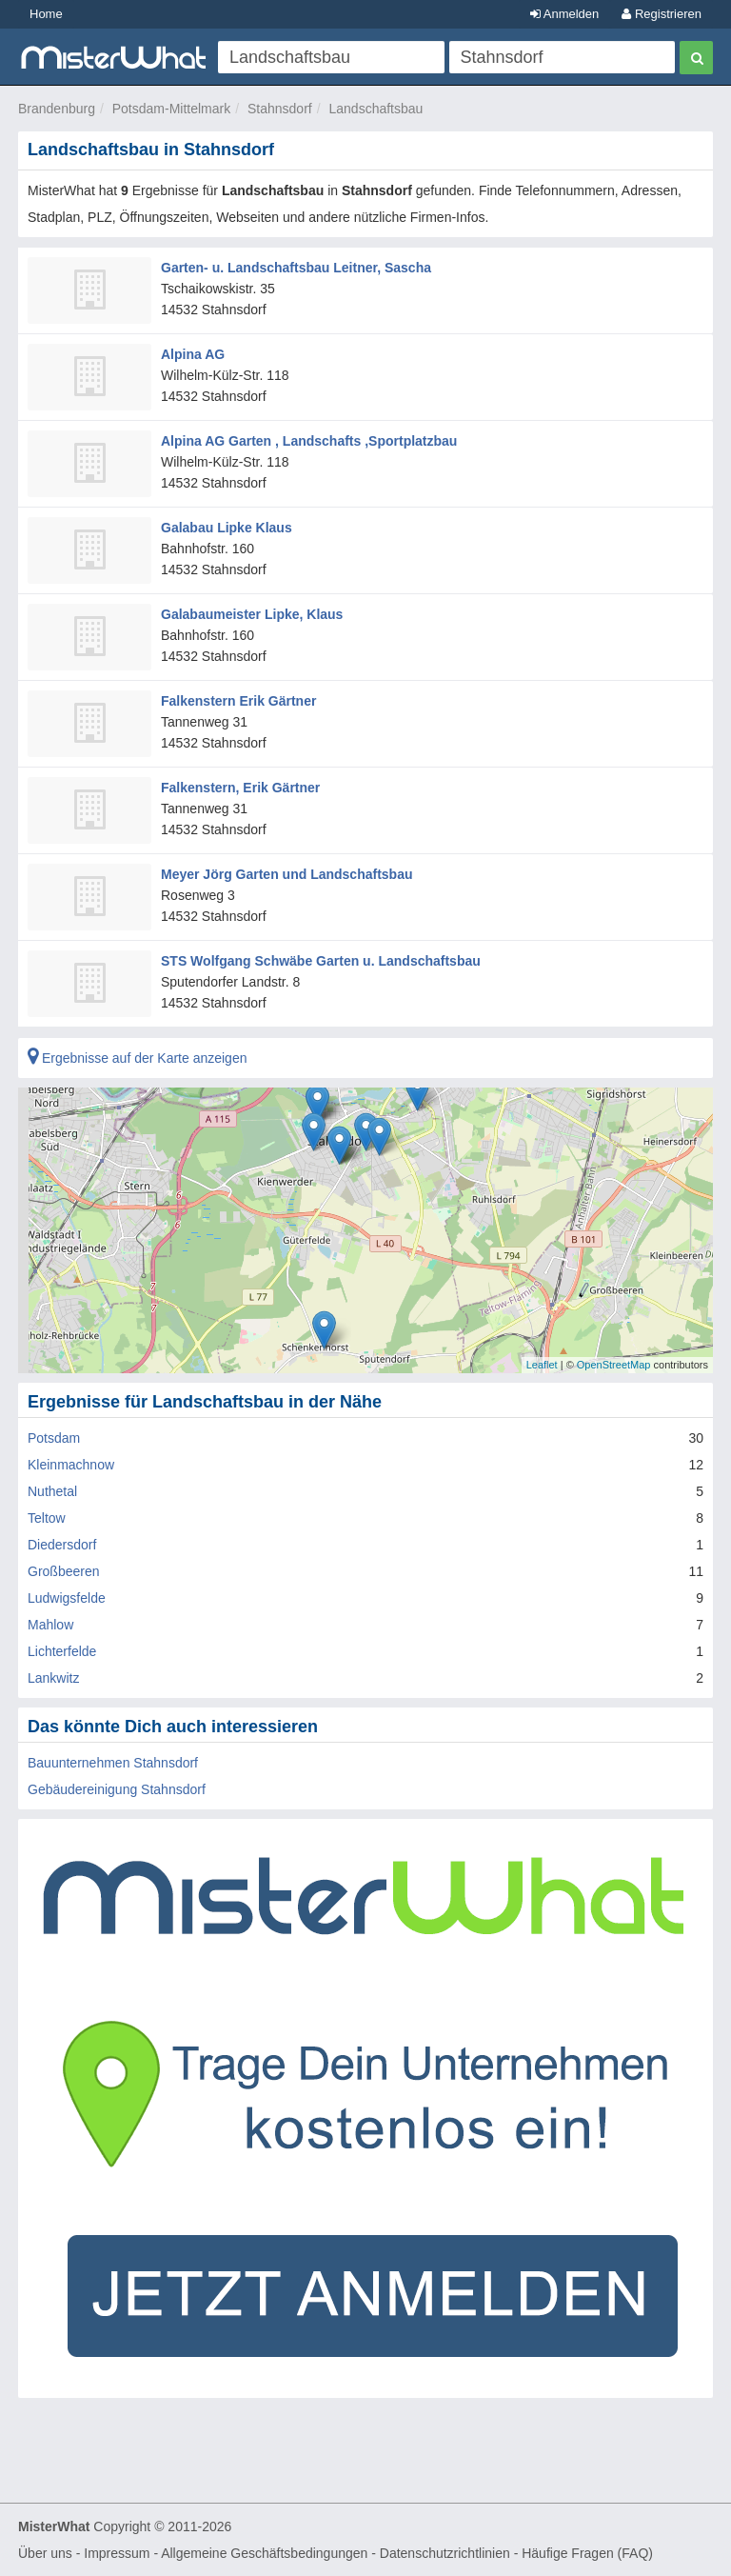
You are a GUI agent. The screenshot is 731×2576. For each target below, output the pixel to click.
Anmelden (564, 14)
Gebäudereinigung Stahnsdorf (117, 1789)
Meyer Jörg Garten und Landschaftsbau (287, 874)
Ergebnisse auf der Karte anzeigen (137, 1058)
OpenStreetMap (614, 1364)
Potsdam (54, 1438)
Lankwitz (53, 1678)
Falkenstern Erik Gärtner (238, 701)
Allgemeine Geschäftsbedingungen (264, 2553)
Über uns (45, 2553)
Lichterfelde (62, 1651)
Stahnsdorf (279, 108)
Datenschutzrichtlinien (445, 2553)
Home (46, 14)
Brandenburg (56, 108)
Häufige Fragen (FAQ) (587, 2553)
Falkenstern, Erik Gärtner (240, 787)
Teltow (47, 1518)
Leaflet (542, 1364)
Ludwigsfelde (67, 1598)
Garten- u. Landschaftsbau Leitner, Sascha (296, 267)
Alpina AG (193, 354)
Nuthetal (52, 1491)
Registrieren (661, 14)
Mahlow (50, 1624)
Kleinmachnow (71, 1464)
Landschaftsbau (375, 108)
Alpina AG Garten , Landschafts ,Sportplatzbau (309, 441)
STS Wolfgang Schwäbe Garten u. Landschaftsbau (321, 960)
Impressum (116, 2553)
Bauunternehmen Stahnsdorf (113, 1762)
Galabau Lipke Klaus (226, 527)
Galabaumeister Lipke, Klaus (252, 614)
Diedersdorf (62, 1544)
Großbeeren (63, 1571)
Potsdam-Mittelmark (171, 108)
